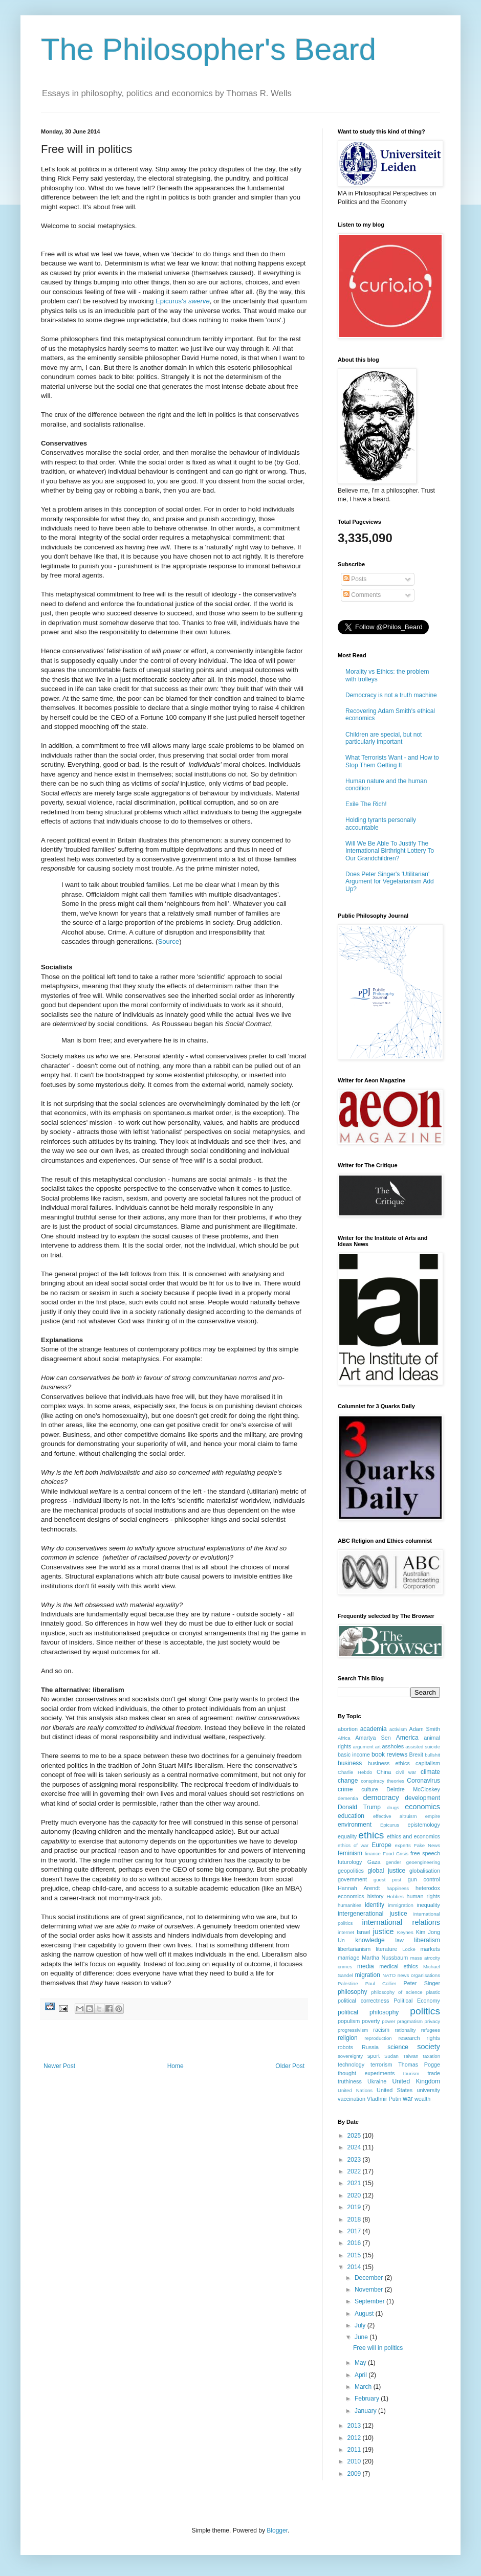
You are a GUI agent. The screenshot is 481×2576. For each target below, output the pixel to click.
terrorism (381, 2064)
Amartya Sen (372, 1738)
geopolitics (351, 1871)
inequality (428, 1905)
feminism (350, 1853)
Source (168, 941)
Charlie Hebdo (355, 1772)
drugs (393, 1807)
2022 (355, 2171)
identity (374, 1904)
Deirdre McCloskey (413, 1789)
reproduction (377, 2038)
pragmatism (410, 2021)
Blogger (277, 2530)
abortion (348, 1729)
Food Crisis (395, 1853)
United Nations (355, 2090)
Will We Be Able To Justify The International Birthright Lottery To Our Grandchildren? (389, 851)
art (378, 1746)
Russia (370, 2047)
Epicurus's (183, 301)
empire (432, 1816)
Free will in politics (378, 2347)
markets (430, 1949)
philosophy (352, 1991)
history (375, 1896)
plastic (433, 1992)
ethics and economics (413, 1836)
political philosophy (368, 2012)
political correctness (363, 2000)
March (364, 2386)
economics (422, 1807)
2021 (355, 2183)
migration (367, 1975)
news (403, 1975)
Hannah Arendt (359, 1888)
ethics (371, 1835)
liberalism (427, 1940)
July (361, 2325)
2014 (355, 2267)
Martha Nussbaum (385, 1958)
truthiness (350, 2081)
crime (345, 1789)
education (351, 1815)
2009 (355, 2473)
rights (433, 2038)
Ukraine (376, 2081)
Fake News (427, 1845)
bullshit (432, 1755)
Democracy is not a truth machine (391, 695)
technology (351, 2064)
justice (383, 1931)
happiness (397, 1888)
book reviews (389, 1754)
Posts (354, 579)
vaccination (351, 2099)
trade (433, 2073)
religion (348, 2037)
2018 (355, 2219)
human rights (424, 1896)
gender (393, 1862)
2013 (355, 2425)
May (361, 2362)
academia (373, 1729)
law (400, 1940)
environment (354, 1824)
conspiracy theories (382, 1781)
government (352, 1879)
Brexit (416, 1754)
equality (347, 1836)
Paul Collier (381, 1983)
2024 (355, 2147)
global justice (386, 1870)
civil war (406, 1772)
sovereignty (350, 2056)
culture (369, 1789)
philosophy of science (397, 1992)
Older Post (289, 2066)
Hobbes (395, 1896)
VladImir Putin (384, 2099)
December (370, 2277)
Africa (344, 1738)
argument (363, 1746)
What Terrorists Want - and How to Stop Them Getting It (392, 761)
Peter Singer (421, 1983)
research (409, 2038)
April (361, 2375)
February (368, 2398)
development (422, 1798)
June (362, 2337)
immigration (400, 1905)
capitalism (428, 1763)
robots (345, 2047)
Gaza (374, 1862)
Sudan (391, 2056)
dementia (348, 1798)
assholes (393, 1746)
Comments (362, 594)
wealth (422, 2099)
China (384, 1772)
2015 (355, 2255)
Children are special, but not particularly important (383, 738)
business (350, 1763)
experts (402, 1845)
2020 (355, 2195)
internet (346, 1932)
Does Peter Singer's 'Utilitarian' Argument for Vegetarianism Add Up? (389, 882)
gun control (424, 1879)
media (365, 1966)
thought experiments (366, 2073)
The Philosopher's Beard (208, 49)
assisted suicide (422, 1746)
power (388, 2021)
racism (381, 2030)
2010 (355, 2461)
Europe (381, 1845)
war (407, 2098)
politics (425, 2011)
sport (373, 2056)
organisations (425, 1975)
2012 (355, 2437)
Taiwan (411, 2056)
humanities (349, 1905)
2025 (355, 2135)
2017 (355, 2231)
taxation (431, 2056)
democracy (381, 1797)
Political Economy (416, 2000)
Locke (409, 1949)
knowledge (369, 1940)
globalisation (424, 1871)
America (407, 1737)
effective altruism (395, 1816)
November (370, 2289)
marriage (349, 1958)
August (365, 2313)
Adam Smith (424, 1729)
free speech (425, 1853)
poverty (371, 2021)
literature (386, 1949)
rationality (405, 2030)
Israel (363, 1932)
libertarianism (354, 1949)
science (397, 2047)
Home (175, 2066)
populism (349, 2021)
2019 (355, 2207)
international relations (401, 1922)
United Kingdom (416, 2081)
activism (398, 1729)
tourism (411, 2073)
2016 (355, 2243)
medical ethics (398, 1966)
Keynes (405, 1932)
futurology (350, 1862)
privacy (432, 2021)
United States (394, 2090)
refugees (430, 2030)
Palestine (348, 1983)
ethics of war (353, 1845)
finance (373, 1853)
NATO (389, 1975)
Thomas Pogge (419, 2064)
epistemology (423, 1825)
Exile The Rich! (365, 804)
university (428, 2090)
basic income (354, 1754)
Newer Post (59, 2066)
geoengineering (423, 1862)
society (428, 2046)
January (366, 2410)
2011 (355, 2449)
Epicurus (389, 1825)
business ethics (389, 1763)
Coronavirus (423, 1780)
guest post (387, 1879)
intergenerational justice (372, 1913)
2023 (355, 2159)
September (370, 2301)
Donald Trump (359, 1807)
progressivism (353, 2030)
